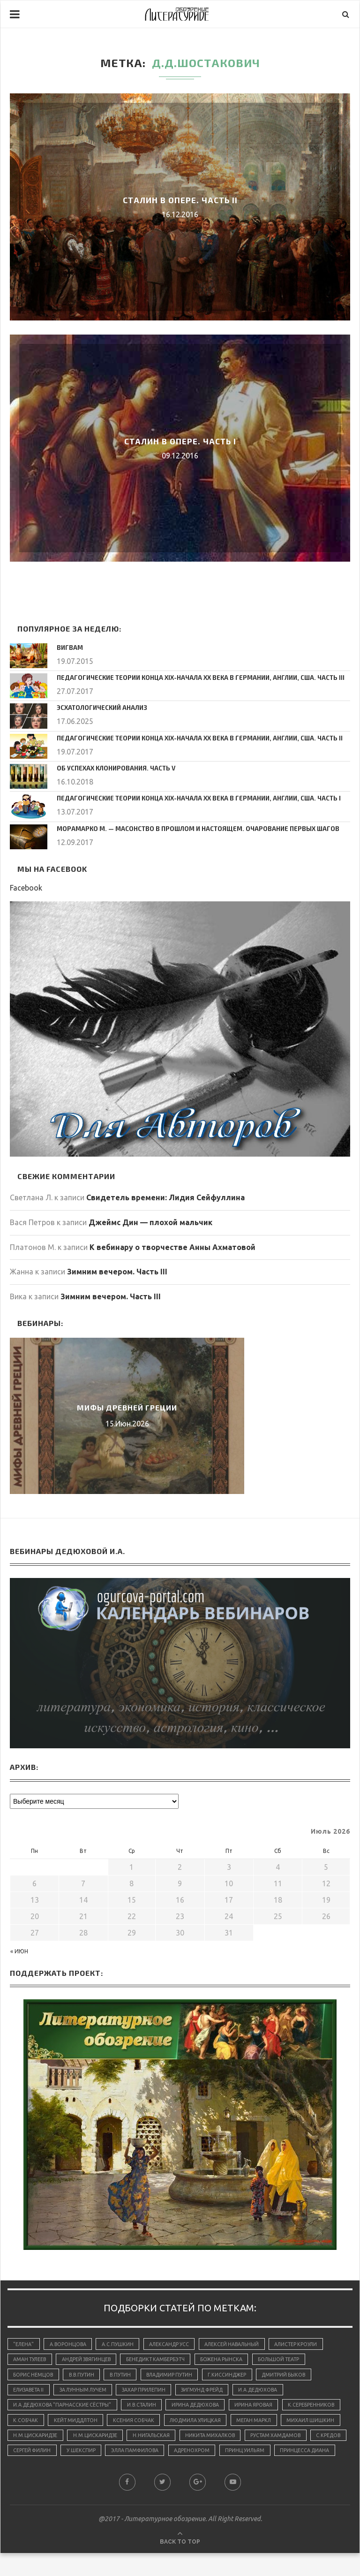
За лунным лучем (87, 2392)
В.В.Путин (84, 2376)
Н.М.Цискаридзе (153, 2441)
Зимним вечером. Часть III (117, 1271)
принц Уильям (86, 2473)
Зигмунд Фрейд (212, 2392)
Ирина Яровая (263, 2408)
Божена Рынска (231, 2360)
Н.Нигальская (273, 2441)
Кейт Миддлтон (141, 2424)
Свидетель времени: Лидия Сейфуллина (165, 1197)
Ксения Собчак (202, 2424)
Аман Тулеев (31, 2360)
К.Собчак (89, 2424)
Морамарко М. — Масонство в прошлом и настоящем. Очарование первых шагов (187, 828)
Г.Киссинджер (237, 2376)
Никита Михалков (39, 2457)
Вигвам (69, 647)
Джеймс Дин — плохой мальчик (150, 1222)
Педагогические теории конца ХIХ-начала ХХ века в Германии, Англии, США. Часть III (192, 677)
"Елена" (24, 2344)
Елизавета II (30, 2392)
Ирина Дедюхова (203, 2408)
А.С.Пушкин (121, 2344)
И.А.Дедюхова (271, 2392)
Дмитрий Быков (296, 2376)
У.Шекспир (262, 2457)
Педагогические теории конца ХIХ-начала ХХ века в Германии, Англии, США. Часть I (190, 797)
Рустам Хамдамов (108, 2457)
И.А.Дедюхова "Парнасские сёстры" (64, 2408)
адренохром (32, 2473)
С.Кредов (162, 2457)
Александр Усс (174, 2344)
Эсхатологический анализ (99, 707)
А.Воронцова (70, 2344)
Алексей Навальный (239, 2344)
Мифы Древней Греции (127, 1407)
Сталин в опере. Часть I (180, 441)
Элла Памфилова (318, 2457)
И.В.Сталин (146, 2408)
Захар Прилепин (150, 2392)
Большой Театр (290, 2360)
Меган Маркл (32, 2441)
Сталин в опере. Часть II (180, 200)
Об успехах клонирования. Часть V (112, 767)
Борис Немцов (34, 2376)
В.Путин (125, 2376)
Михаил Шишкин (90, 2441)
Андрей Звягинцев (90, 2360)
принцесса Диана (148, 2473)
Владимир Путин (176, 2376)
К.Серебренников (37, 2424)
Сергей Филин (212, 2457)
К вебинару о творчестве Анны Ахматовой (172, 1247)
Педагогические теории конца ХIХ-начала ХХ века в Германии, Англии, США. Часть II (191, 737)
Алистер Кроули (306, 2344)
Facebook (26, 888)
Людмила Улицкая (266, 2424)
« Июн (19, 1951)
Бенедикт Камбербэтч (163, 2360)
